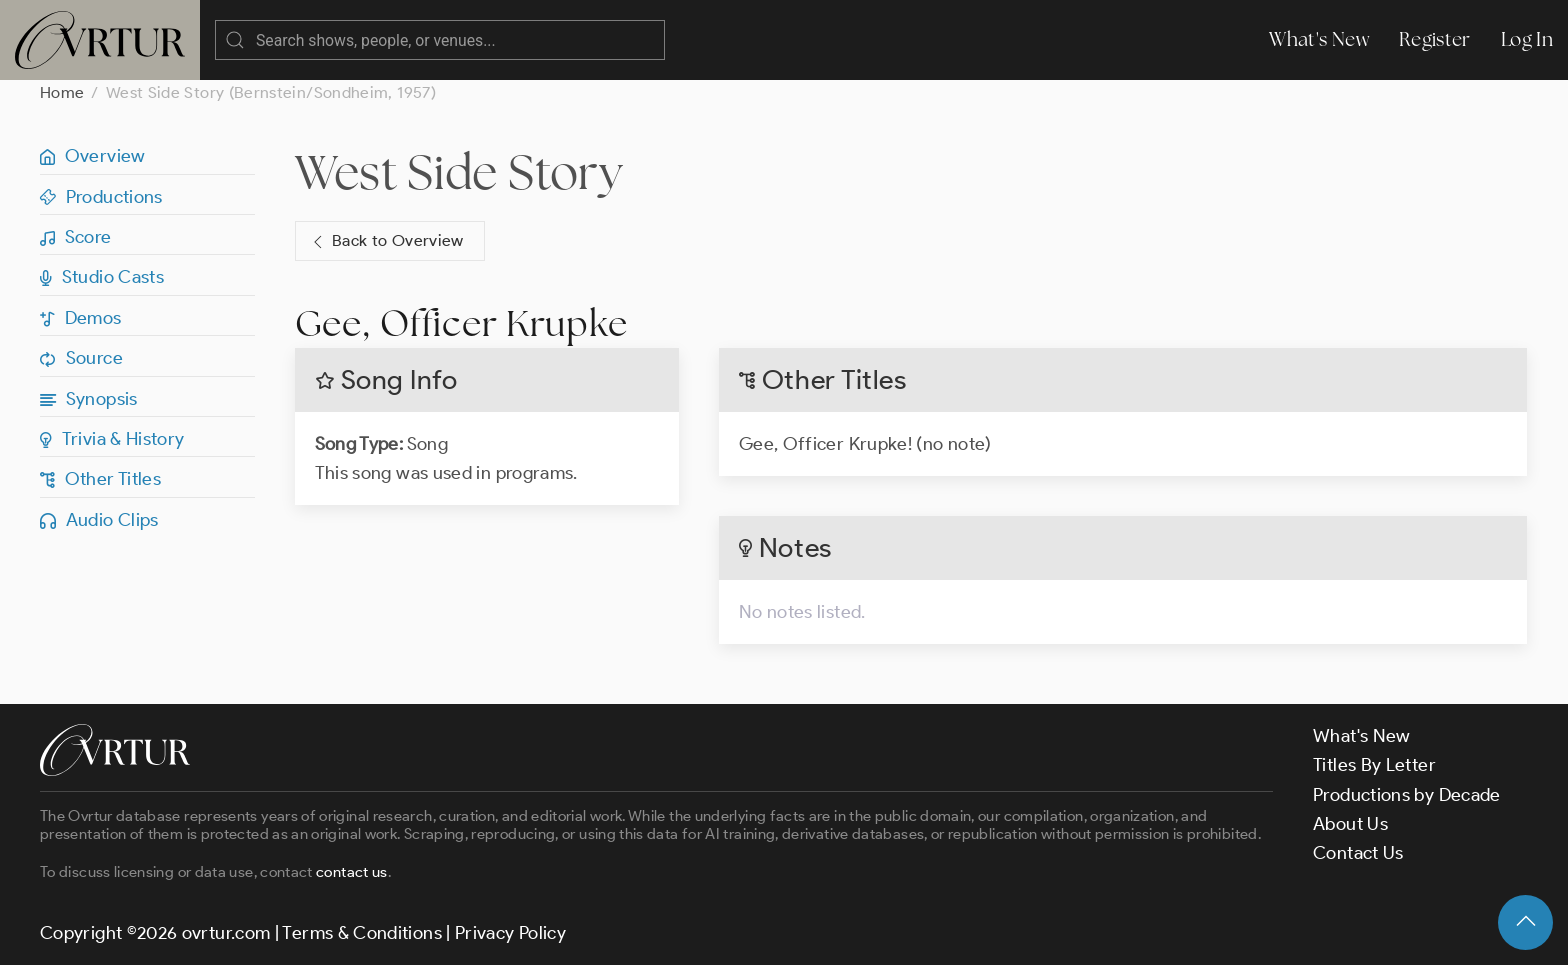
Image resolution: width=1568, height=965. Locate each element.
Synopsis (89, 399)
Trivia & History (112, 439)
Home (62, 92)
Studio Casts (102, 277)
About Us (1350, 824)
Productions (101, 197)
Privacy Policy (510, 933)
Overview (93, 156)
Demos (81, 318)
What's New (1319, 39)
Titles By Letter (1374, 765)
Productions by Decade (1407, 795)
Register (1435, 39)
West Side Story (459, 172)
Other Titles (100, 479)
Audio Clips (99, 520)
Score (76, 237)
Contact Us (1358, 853)
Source (81, 358)
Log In (1527, 39)
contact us (352, 872)
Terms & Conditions (361, 933)
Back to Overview (386, 241)
